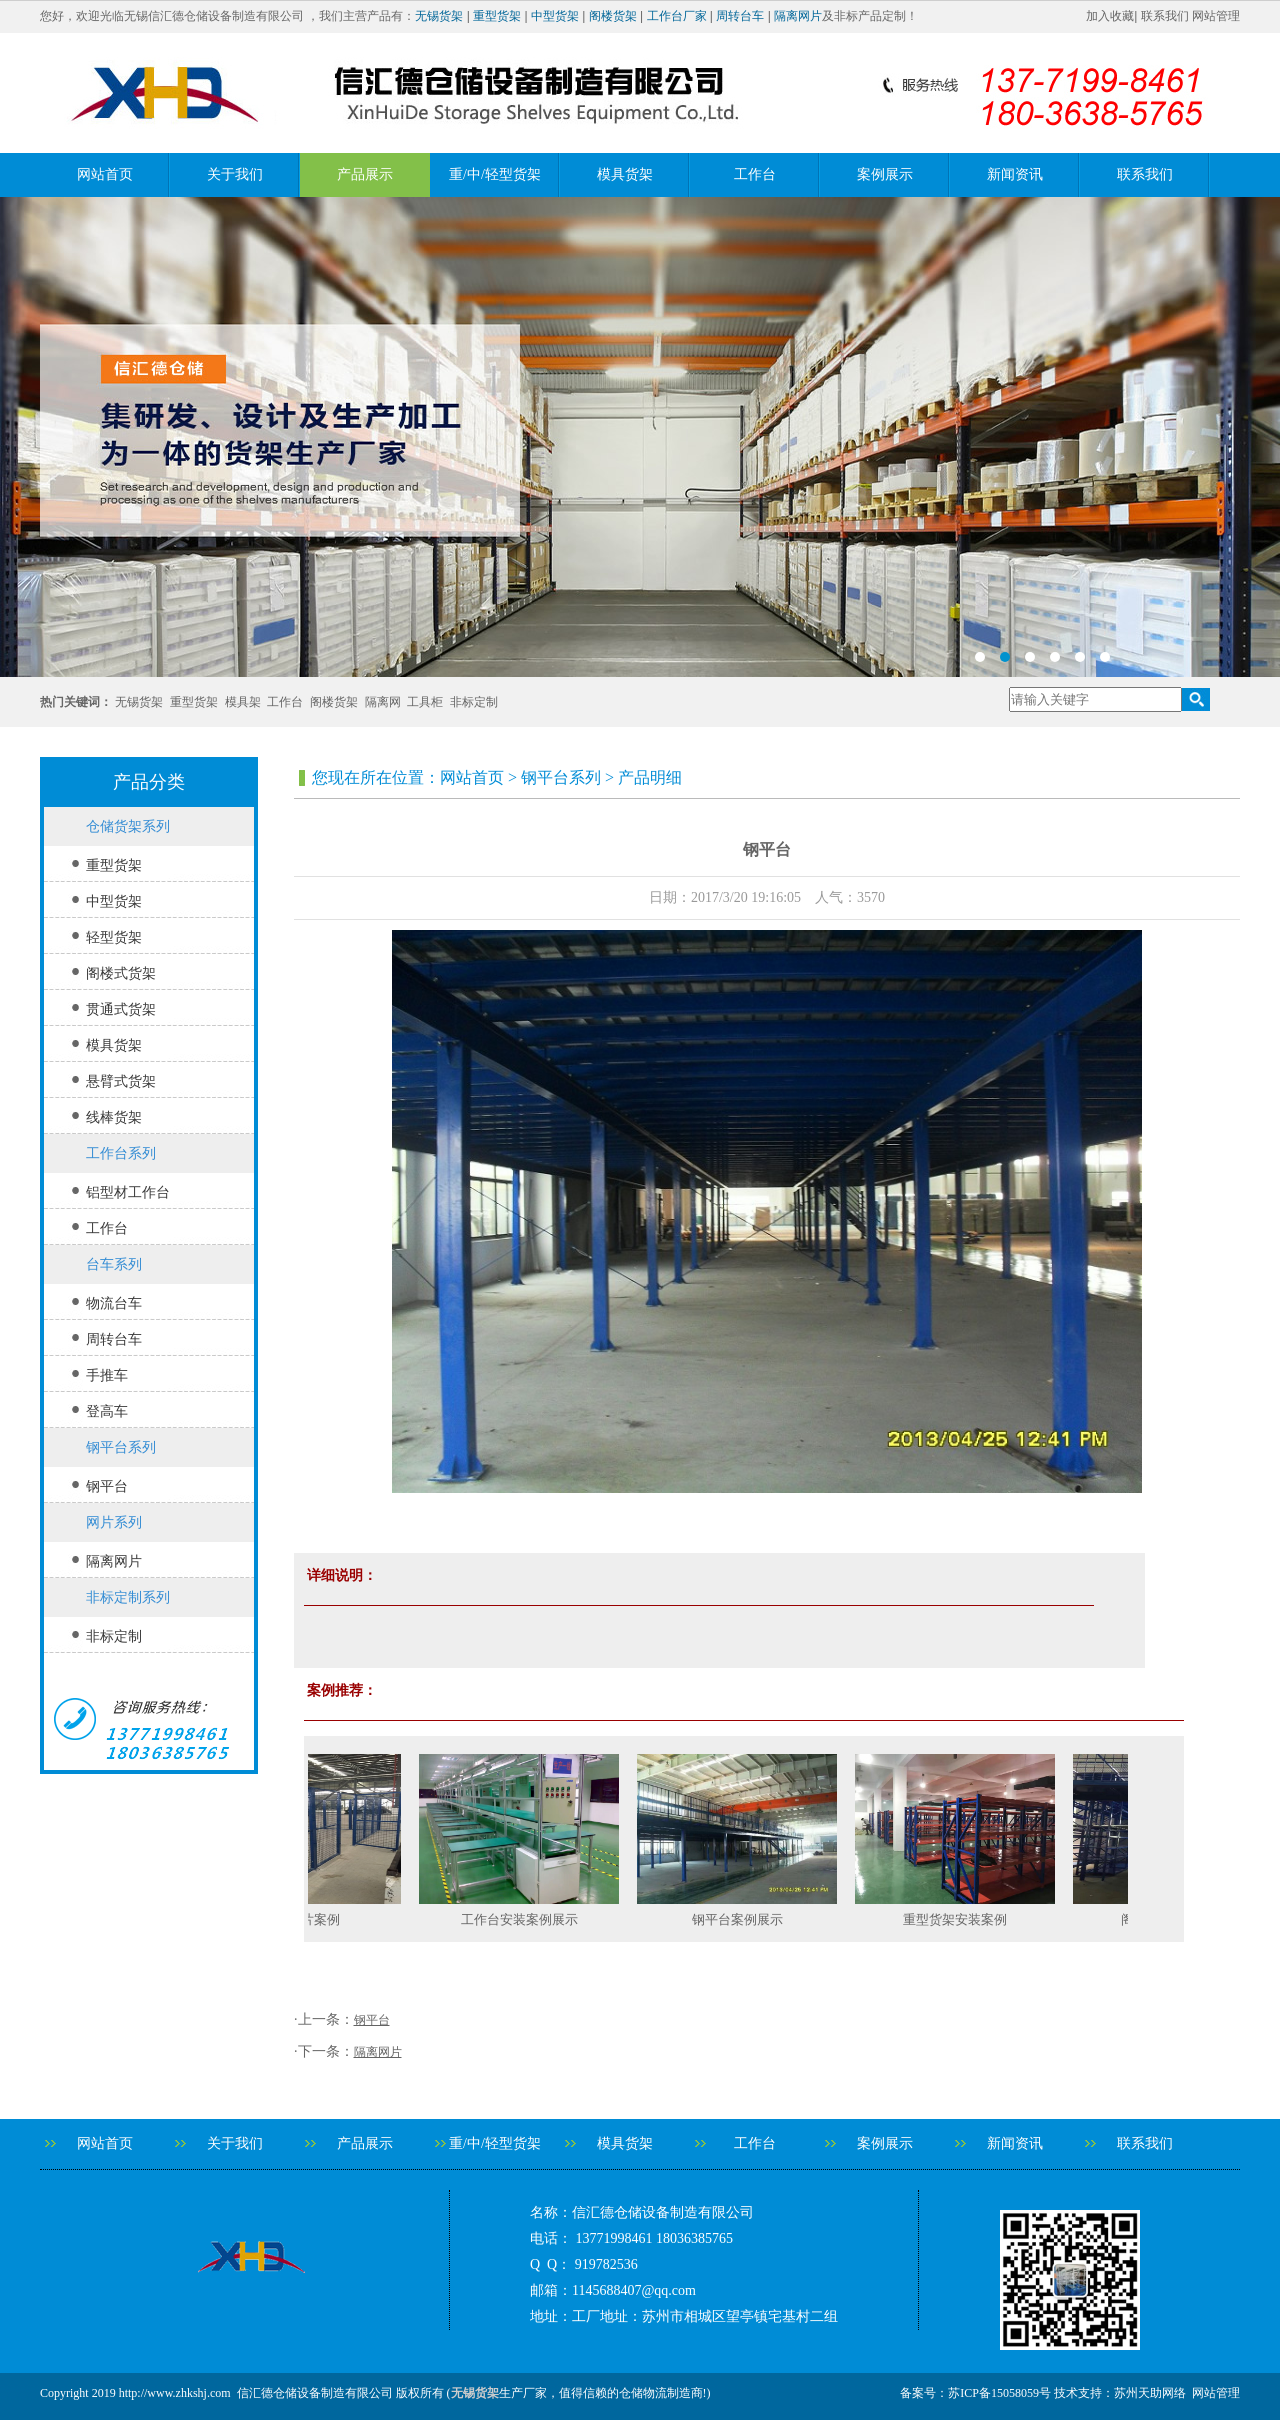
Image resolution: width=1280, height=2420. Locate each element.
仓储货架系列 (128, 826)
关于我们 (235, 174)
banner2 (640, 437)
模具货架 (625, 174)
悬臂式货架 (121, 1081)
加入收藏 (1110, 16)
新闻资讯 (1015, 174)
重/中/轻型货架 (495, 174)
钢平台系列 (121, 1447)
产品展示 (365, 174)
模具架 (243, 702)
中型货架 (555, 16)
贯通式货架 (121, 1009)
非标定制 (474, 702)
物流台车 (114, 1303)
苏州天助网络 (1150, 2393)
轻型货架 (114, 937)
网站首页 (105, 174)
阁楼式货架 (121, 973)
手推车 (107, 1375)
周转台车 (740, 16)
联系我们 (1165, 16)
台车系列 (114, 1264)
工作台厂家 (677, 16)
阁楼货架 (613, 16)
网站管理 (1216, 16)
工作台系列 (121, 1153)
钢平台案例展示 (761, 1919)
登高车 (107, 1411)
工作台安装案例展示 (543, 1919)
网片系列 (114, 1522)
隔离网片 (798, 16)
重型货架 (497, 16)
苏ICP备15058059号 (999, 2393)
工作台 (755, 174)
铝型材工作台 (128, 1192)
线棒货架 (114, 1117)
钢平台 (107, 1486)
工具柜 (425, 702)
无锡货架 (439, 16)
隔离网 (383, 702)
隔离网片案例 (325, 1919)
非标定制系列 (128, 1597)
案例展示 (885, 174)
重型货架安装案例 (979, 1919)
